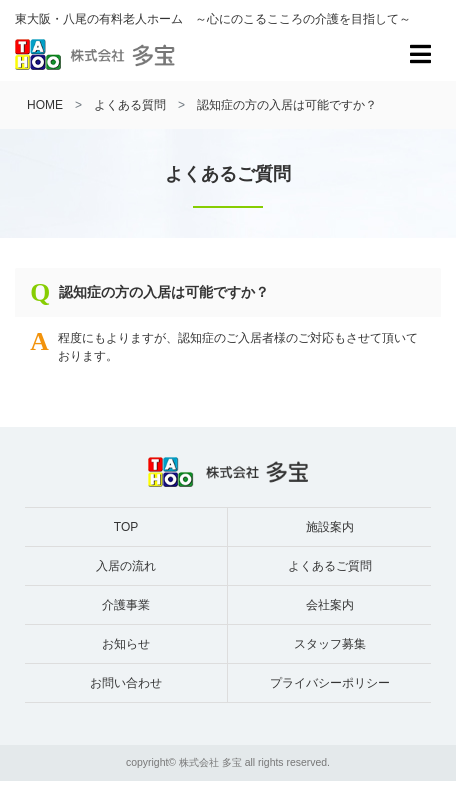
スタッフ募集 (330, 644)
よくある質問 (130, 105)
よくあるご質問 (330, 566)
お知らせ (126, 644)
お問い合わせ (126, 683)
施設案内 (330, 527)
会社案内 (330, 605)
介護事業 (126, 605)
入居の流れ (126, 566)
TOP (126, 527)
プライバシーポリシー (330, 683)
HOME (45, 105)
